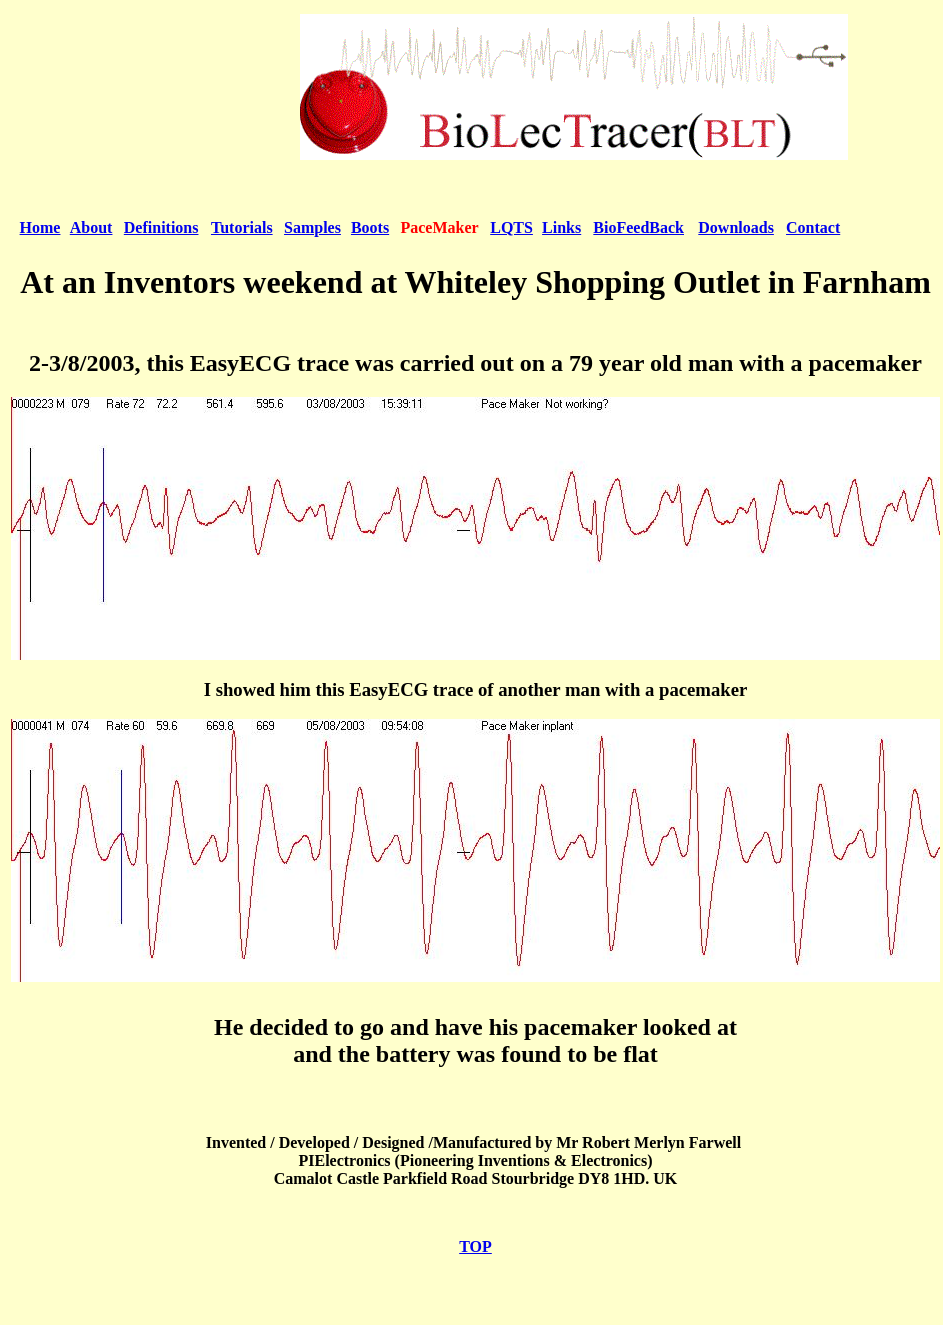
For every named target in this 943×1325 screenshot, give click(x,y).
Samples (312, 227)
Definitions (161, 227)
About (91, 227)
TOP (475, 1246)
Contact (813, 227)
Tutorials (242, 227)
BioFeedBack (638, 227)
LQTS (511, 227)
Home (40, 227)
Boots (370, 227)
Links (561, 227)
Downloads (736, 227)
